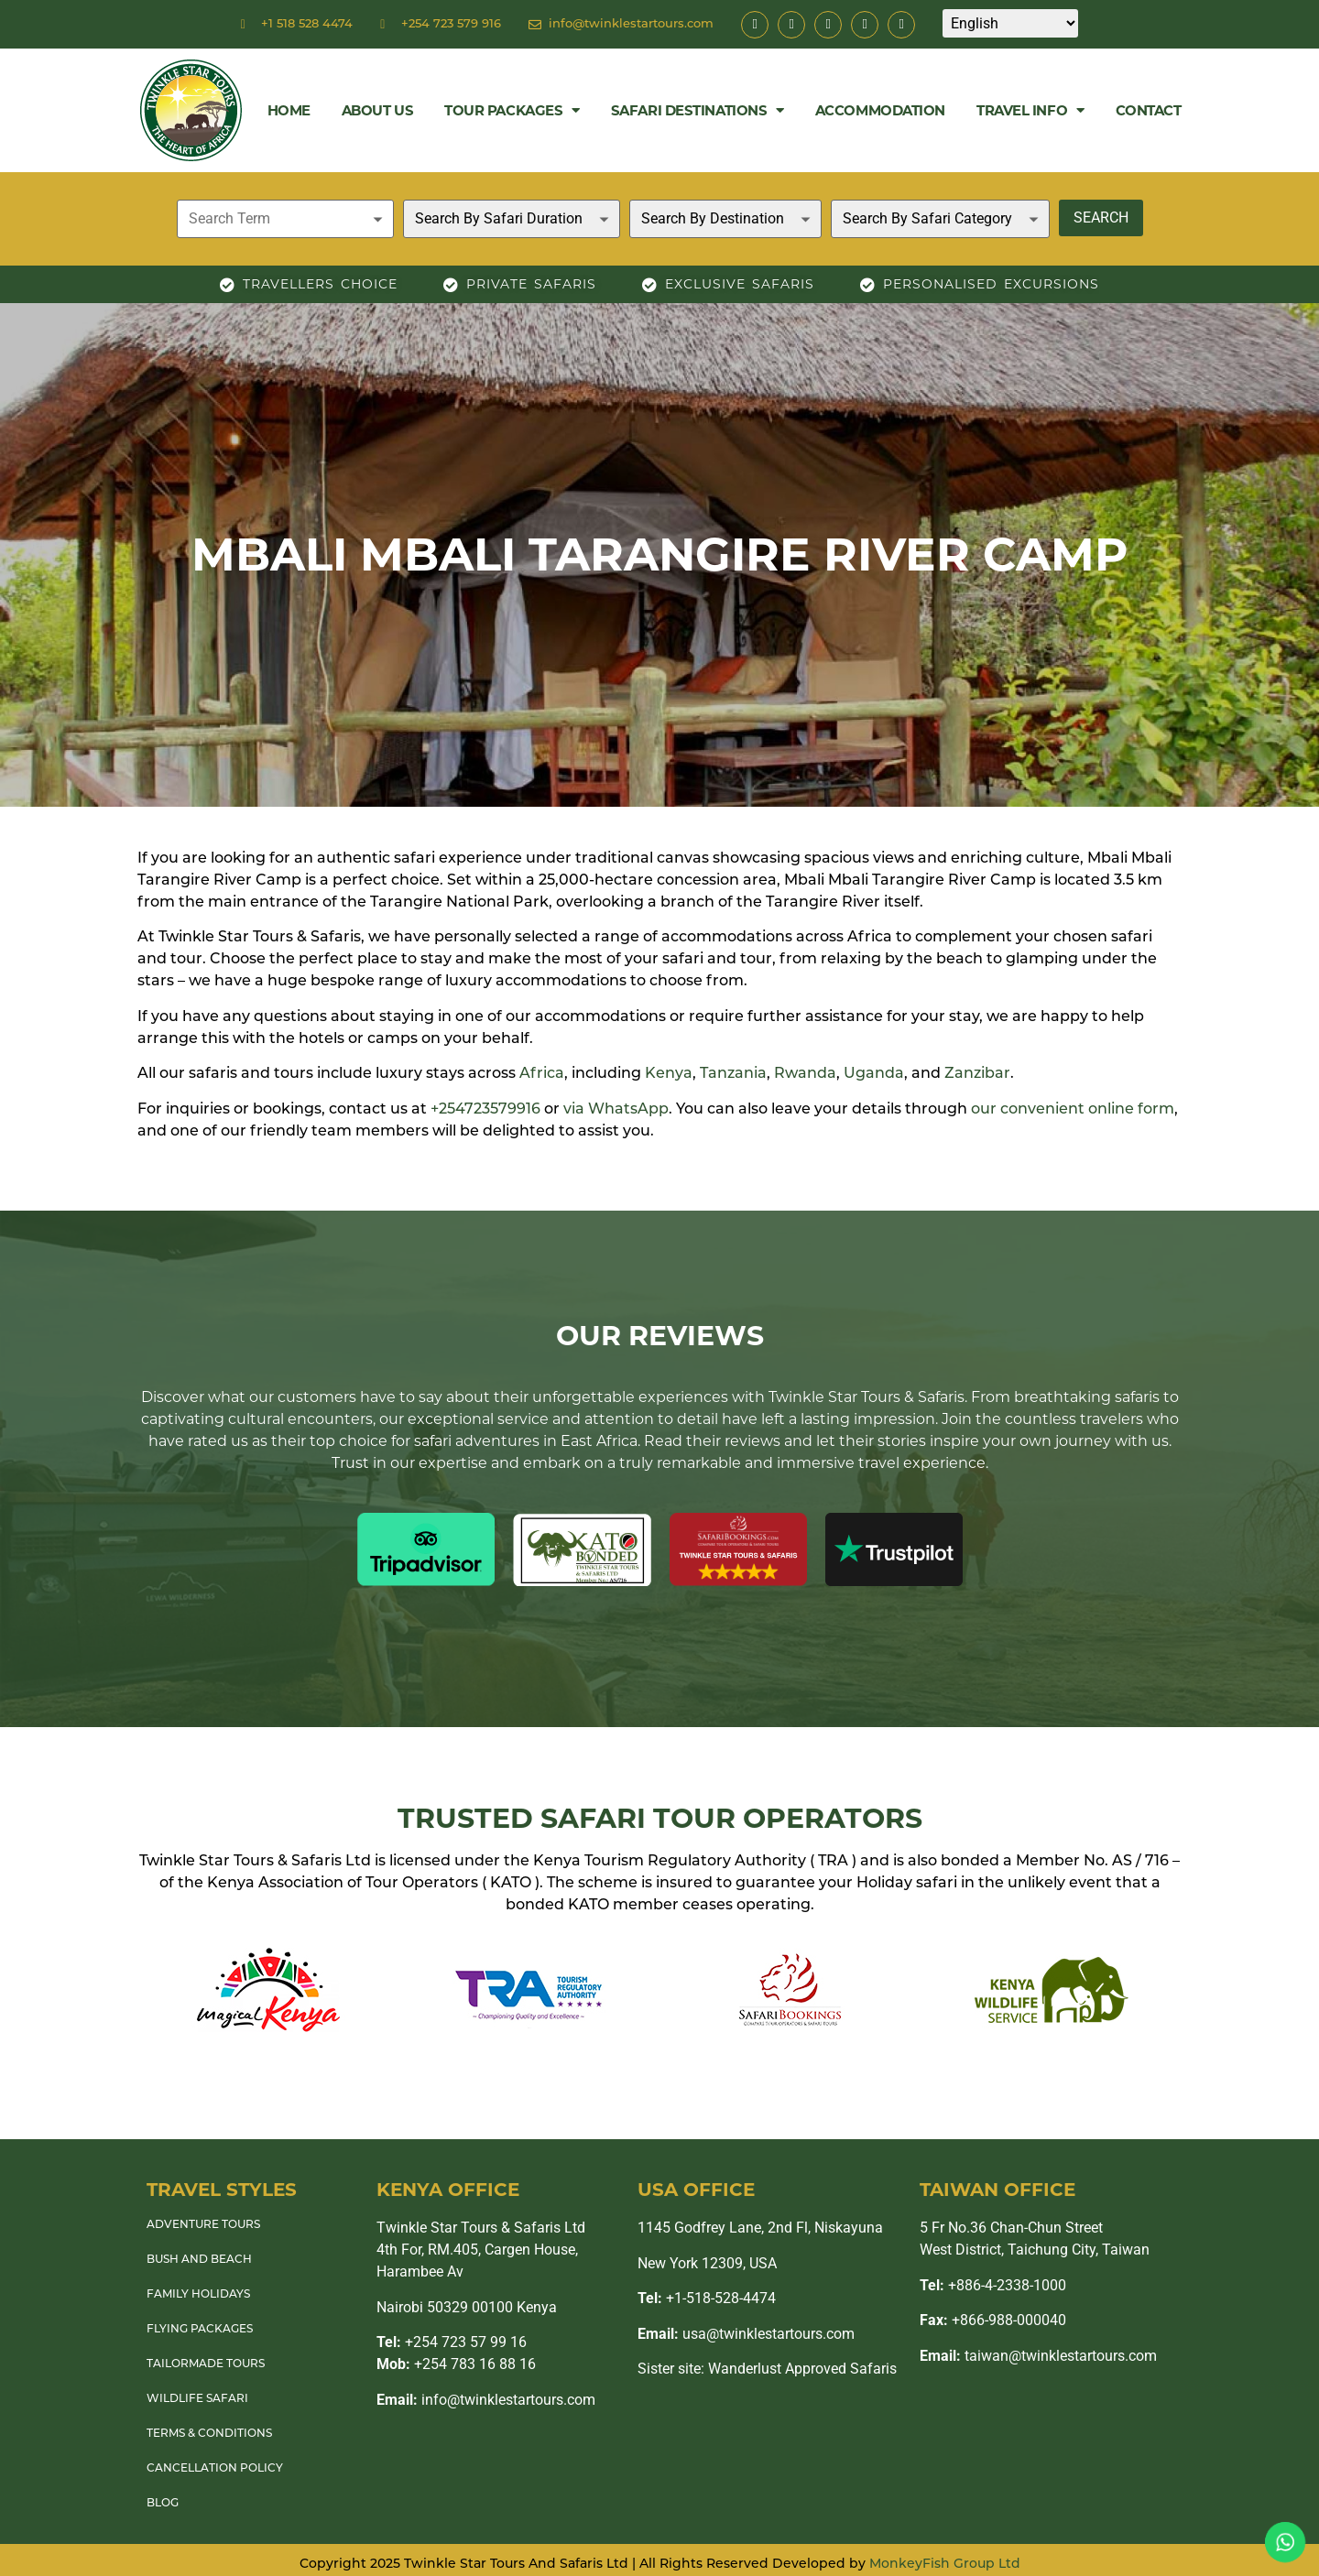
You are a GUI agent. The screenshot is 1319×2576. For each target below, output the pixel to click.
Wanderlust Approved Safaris (802, 2368)
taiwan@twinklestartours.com (1038, 2355)
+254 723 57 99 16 (451, 2342)
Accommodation (880, 110)
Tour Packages (512, 110)
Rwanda (805, 1074)
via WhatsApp (616, 1110)
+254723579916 (485, 1110)
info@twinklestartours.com (485, 2399)
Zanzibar (977, 1074)
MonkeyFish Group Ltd (944, 2564)
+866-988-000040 (993, 2320)
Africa (541, 1074)
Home (289, 110)
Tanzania (733, 1074)
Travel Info (1030, 110)
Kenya (668, 1074)
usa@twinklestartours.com (746, 2333)
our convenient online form (1072, 1110)
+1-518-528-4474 (707, 2298)
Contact (1149, 110)
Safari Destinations (697, 110)
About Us (377, 110)
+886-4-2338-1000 (993, 2285)
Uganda (874, 1074)
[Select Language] (1010, 23)
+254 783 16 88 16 (456, 2364)
